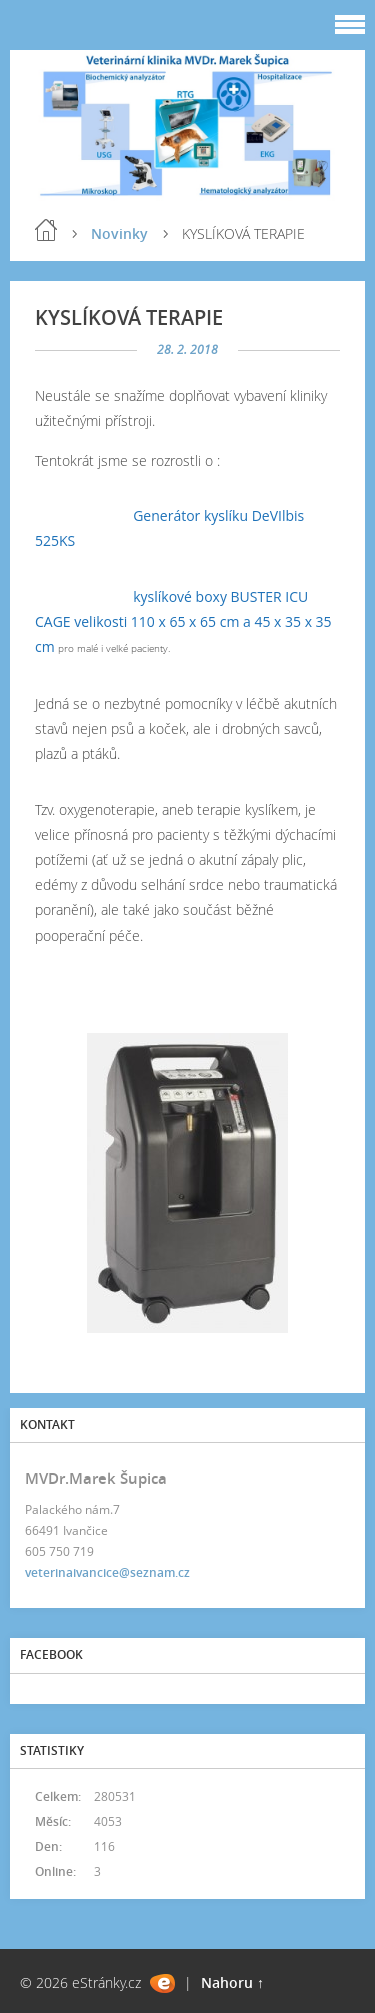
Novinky (119, 233)
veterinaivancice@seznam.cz (107, 1572)
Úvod (46, 230)
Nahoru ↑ (232, 1982)
